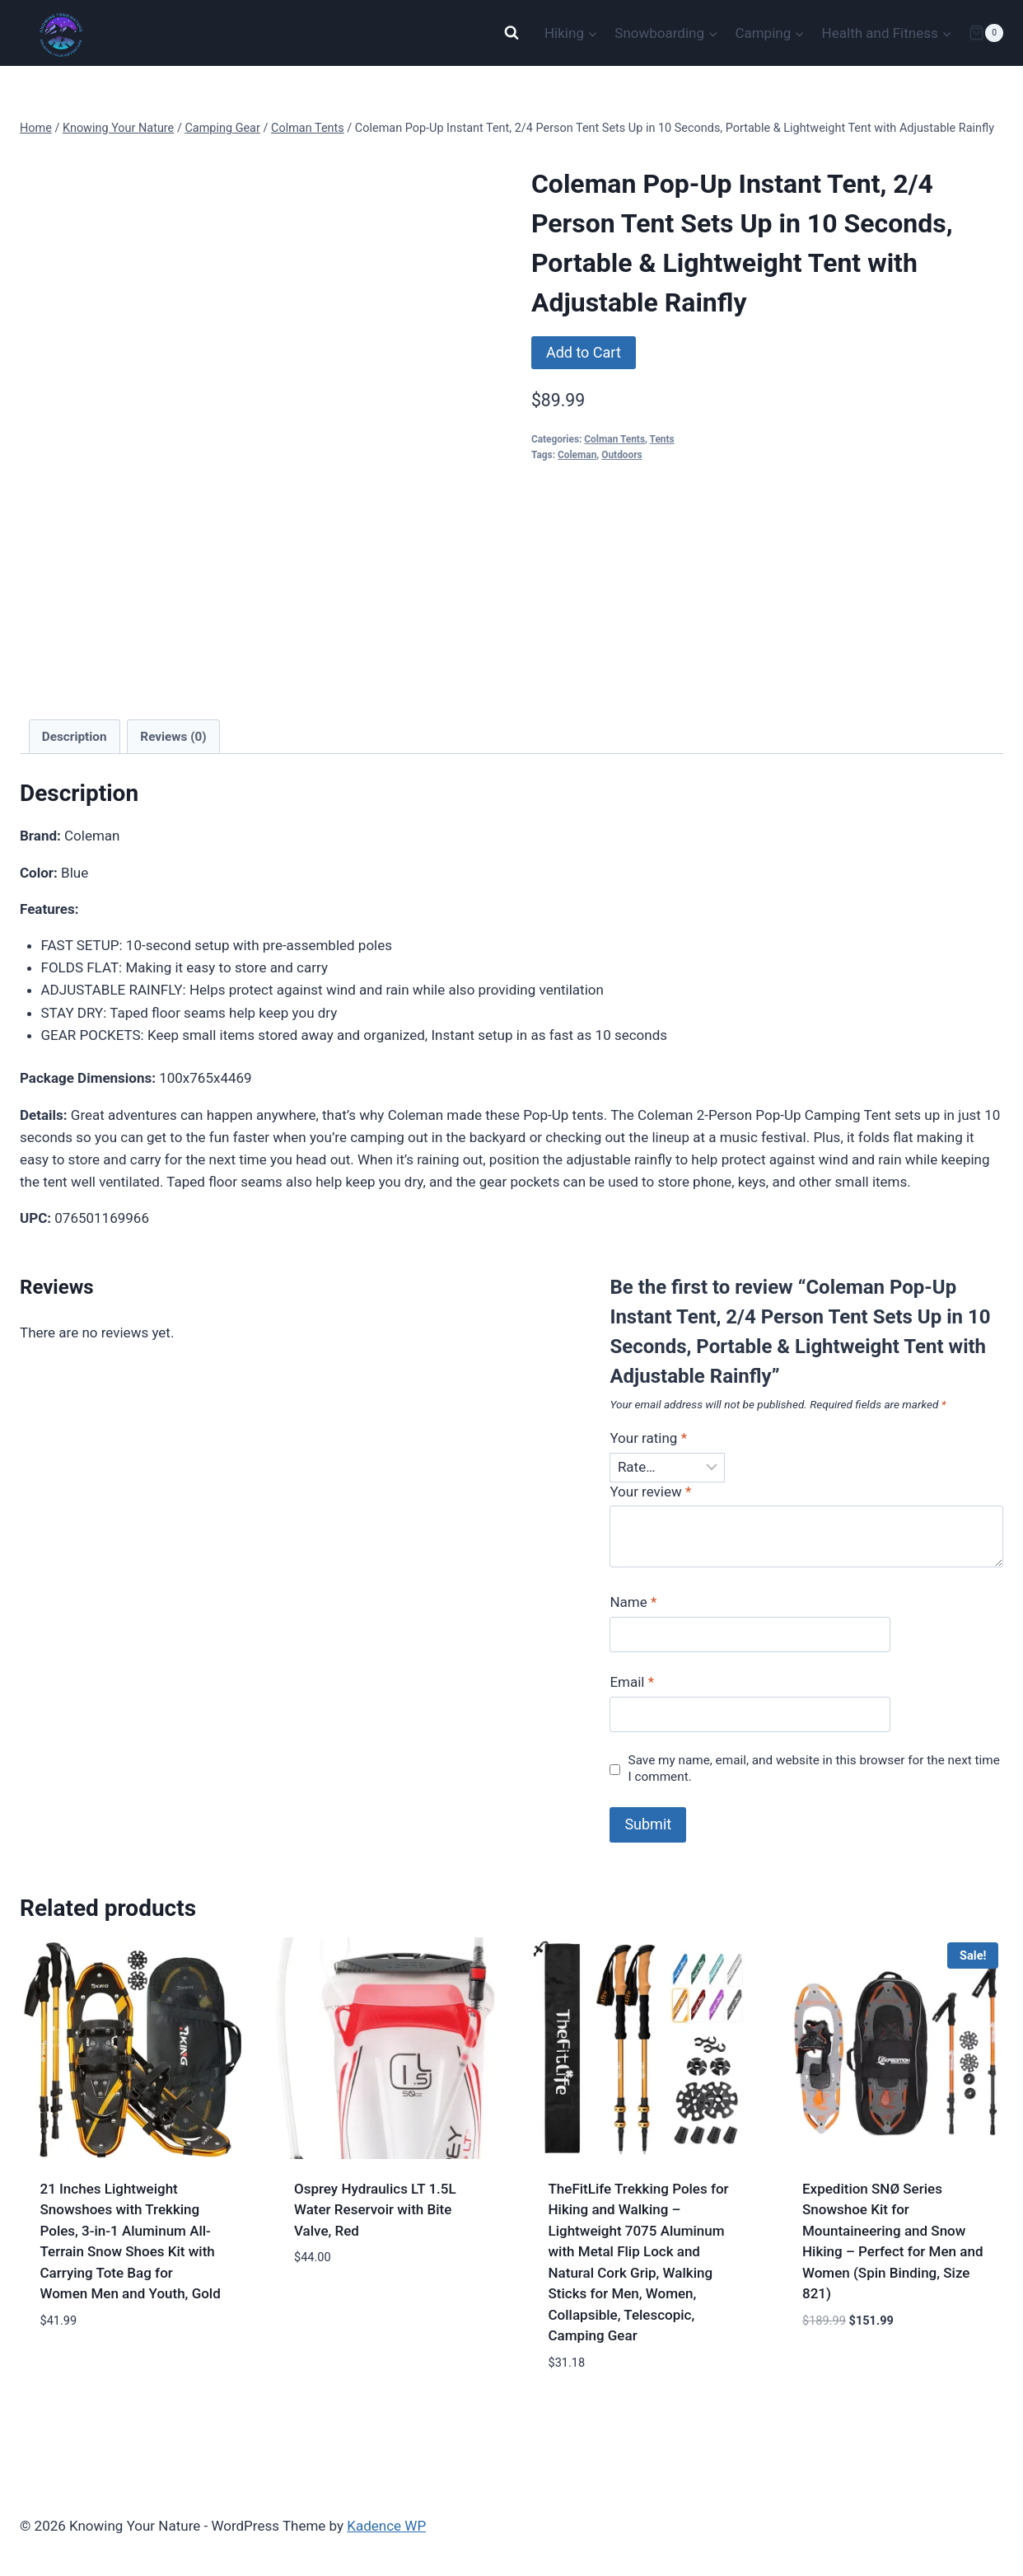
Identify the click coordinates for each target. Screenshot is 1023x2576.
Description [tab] (74, 736)
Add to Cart (583, 352)
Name (633, 1602)
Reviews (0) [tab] (173, 736)
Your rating (648, 1438)
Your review (650, 1491)
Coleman (577, 455)
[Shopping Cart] (986, 33)
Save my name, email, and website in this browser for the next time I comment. (814, 1768)
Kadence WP (386, 2525)
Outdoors (621, 455)
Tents (662, 439)
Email (632, 1682)
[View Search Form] (511, 33)
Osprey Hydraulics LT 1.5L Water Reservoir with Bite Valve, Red (375, 2209)
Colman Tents (614, 439)
